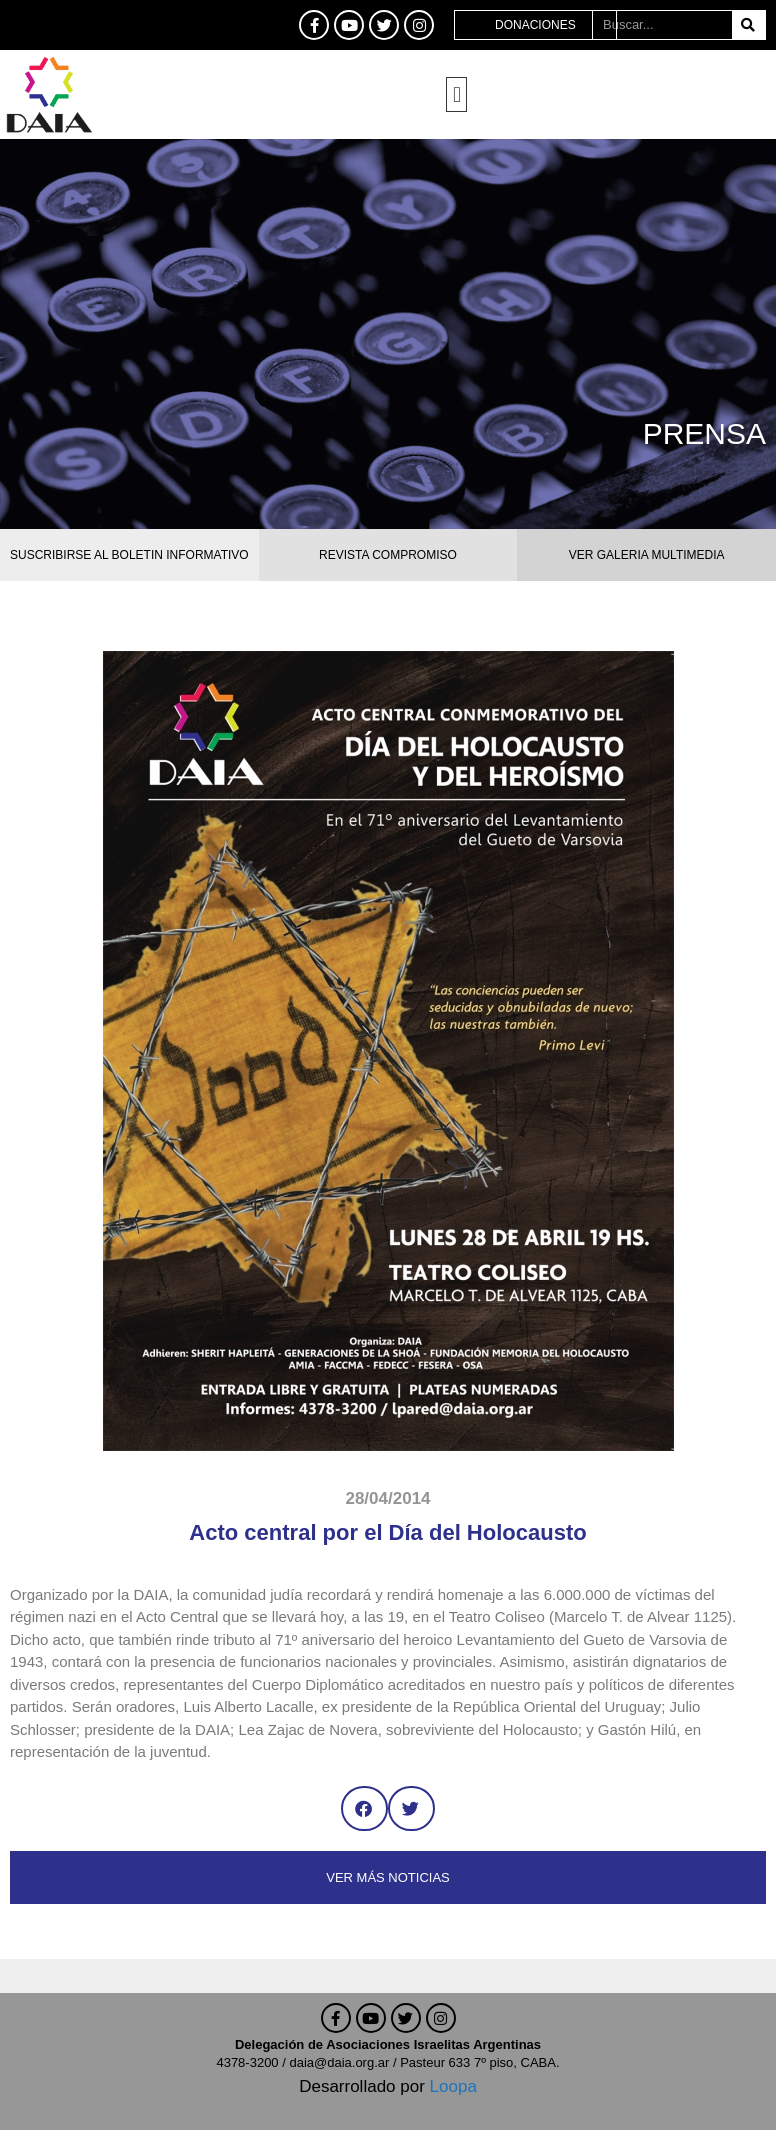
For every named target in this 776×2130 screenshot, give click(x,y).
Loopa (453, 2086)
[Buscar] (748, 25)
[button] (456, 94)
